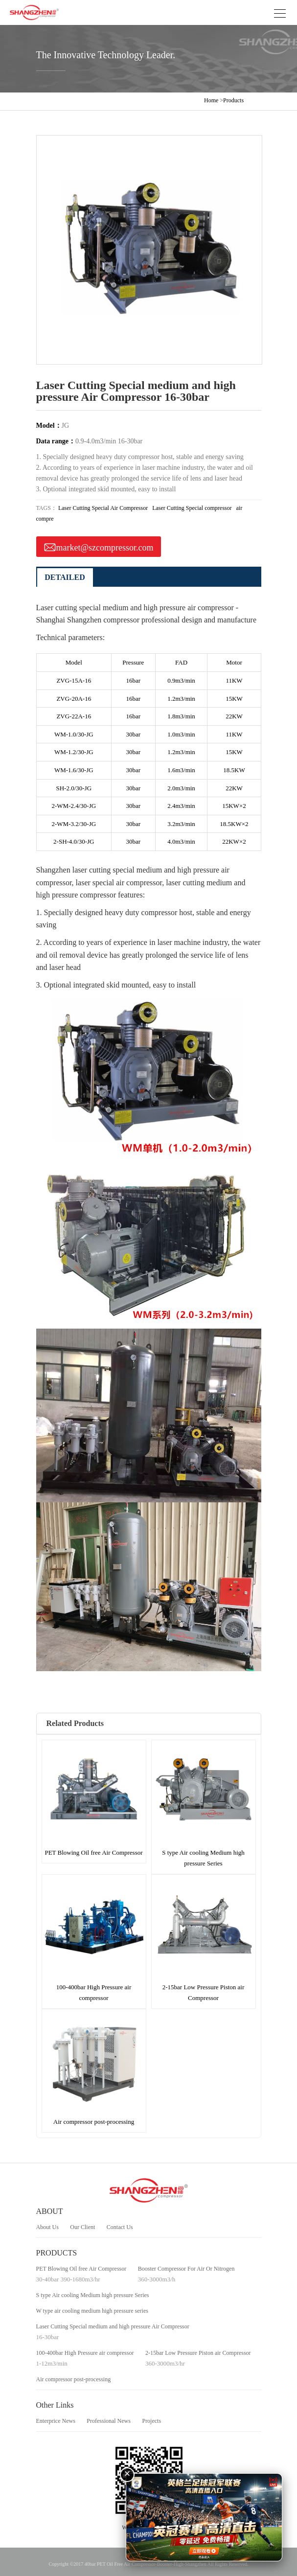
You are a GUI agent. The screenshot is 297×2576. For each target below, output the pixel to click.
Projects (151, 2420)
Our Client (82, 2227)
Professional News (109, 2420)
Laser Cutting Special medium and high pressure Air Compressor (112, 2326)
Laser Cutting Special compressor (191, 508)
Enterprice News (55, 2420)
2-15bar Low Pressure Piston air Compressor (198, 2352)
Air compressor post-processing (73, 2379)
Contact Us (120, 2227)
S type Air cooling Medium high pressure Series (92, 2295)
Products (233, 100)
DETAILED (65, 577)
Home (211, 100)
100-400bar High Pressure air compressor (85, 2352)
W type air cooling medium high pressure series (92, 2310)
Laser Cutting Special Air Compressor (103, 508)
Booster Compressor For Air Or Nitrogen (186, 2268)
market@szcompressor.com (99, 546)
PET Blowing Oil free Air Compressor (81, 2268)
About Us (47, 2227)
